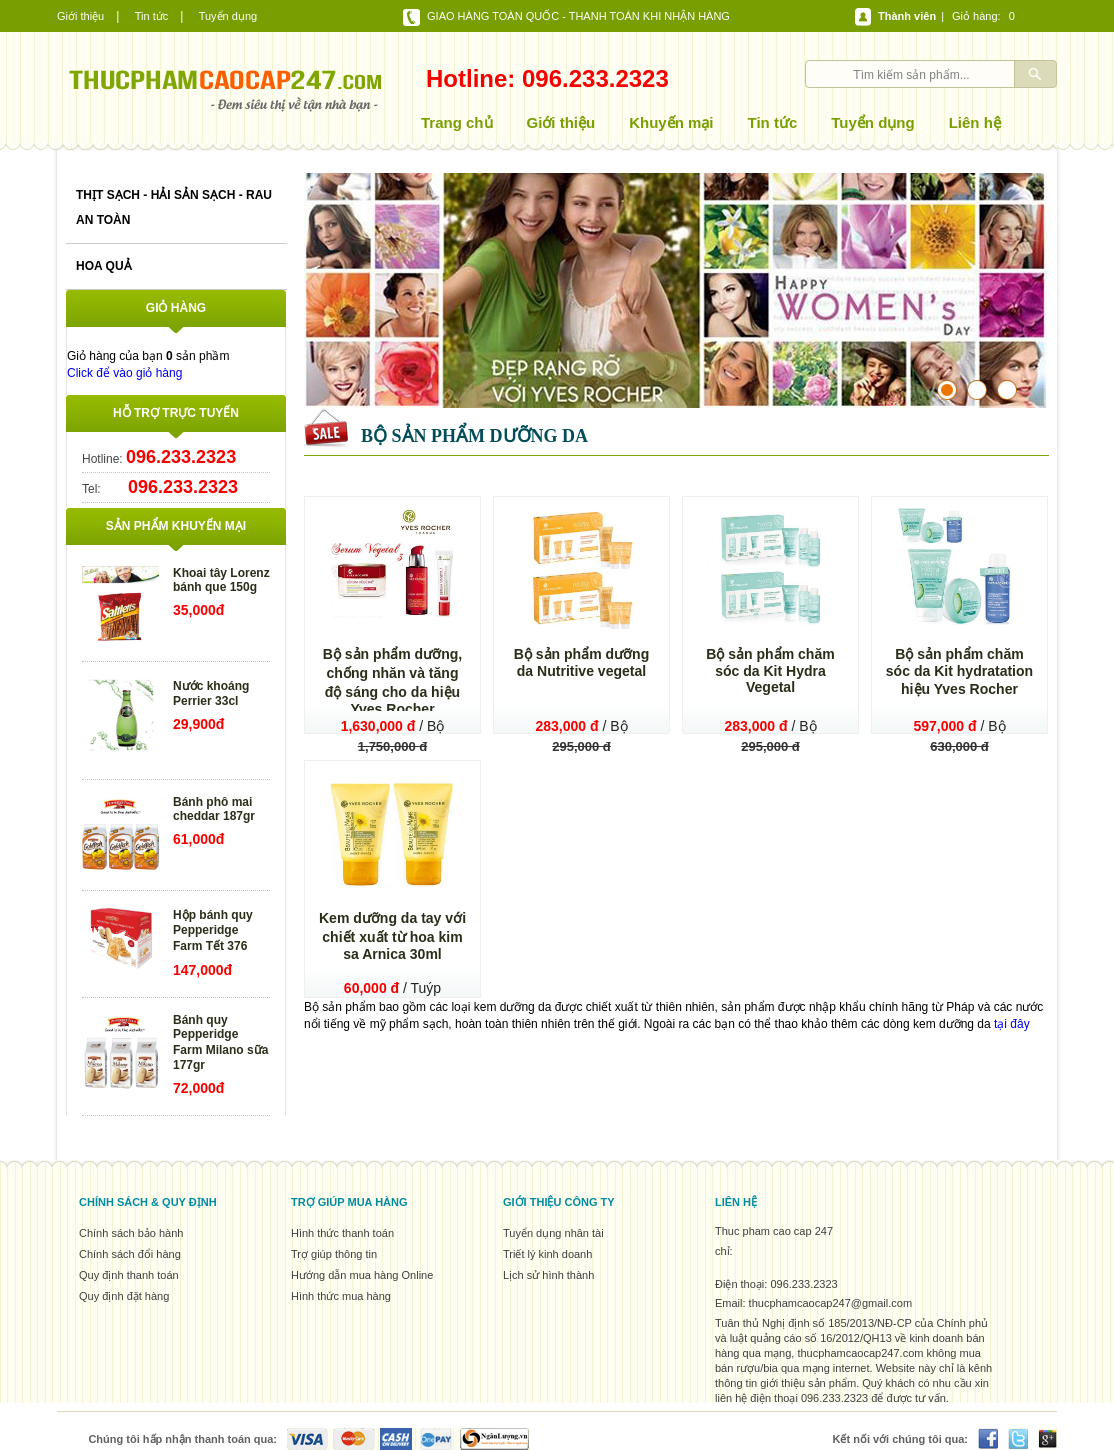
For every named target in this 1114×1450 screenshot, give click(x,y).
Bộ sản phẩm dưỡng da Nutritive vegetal (582, 662)
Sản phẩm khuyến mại (176, 526)
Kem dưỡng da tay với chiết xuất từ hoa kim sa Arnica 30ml (392, 936)
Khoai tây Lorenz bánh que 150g (221, 580)
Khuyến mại (671, 122)
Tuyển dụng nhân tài (553, 1233)
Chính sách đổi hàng (130, 1254)
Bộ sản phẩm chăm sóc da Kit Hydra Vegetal (770, 670)
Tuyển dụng (228, 16)
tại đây (1012, 1024)
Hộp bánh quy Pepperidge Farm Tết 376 (213, 930)
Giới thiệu (80, 16)
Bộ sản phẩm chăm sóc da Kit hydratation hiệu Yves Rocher (959, 671)
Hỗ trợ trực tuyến (176, 413)
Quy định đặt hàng (124, 1296)
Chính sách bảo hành (131, 1233)
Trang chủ (457, 122)
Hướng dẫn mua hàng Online (362, 1275)
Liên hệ (975, 122)
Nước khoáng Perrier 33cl (211, 693)
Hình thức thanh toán (342, 1233)
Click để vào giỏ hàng (124, 373)
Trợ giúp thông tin (334, 1254)
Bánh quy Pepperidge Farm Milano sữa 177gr (220, 1042)
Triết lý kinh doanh (547, 1254)
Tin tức (152, 16)
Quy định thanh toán (129, 1275)
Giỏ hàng (975, 16)
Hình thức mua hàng (341, 1296)
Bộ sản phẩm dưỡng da (474, 436)
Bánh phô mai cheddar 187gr (214, 809)
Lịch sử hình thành (548, 1275)
